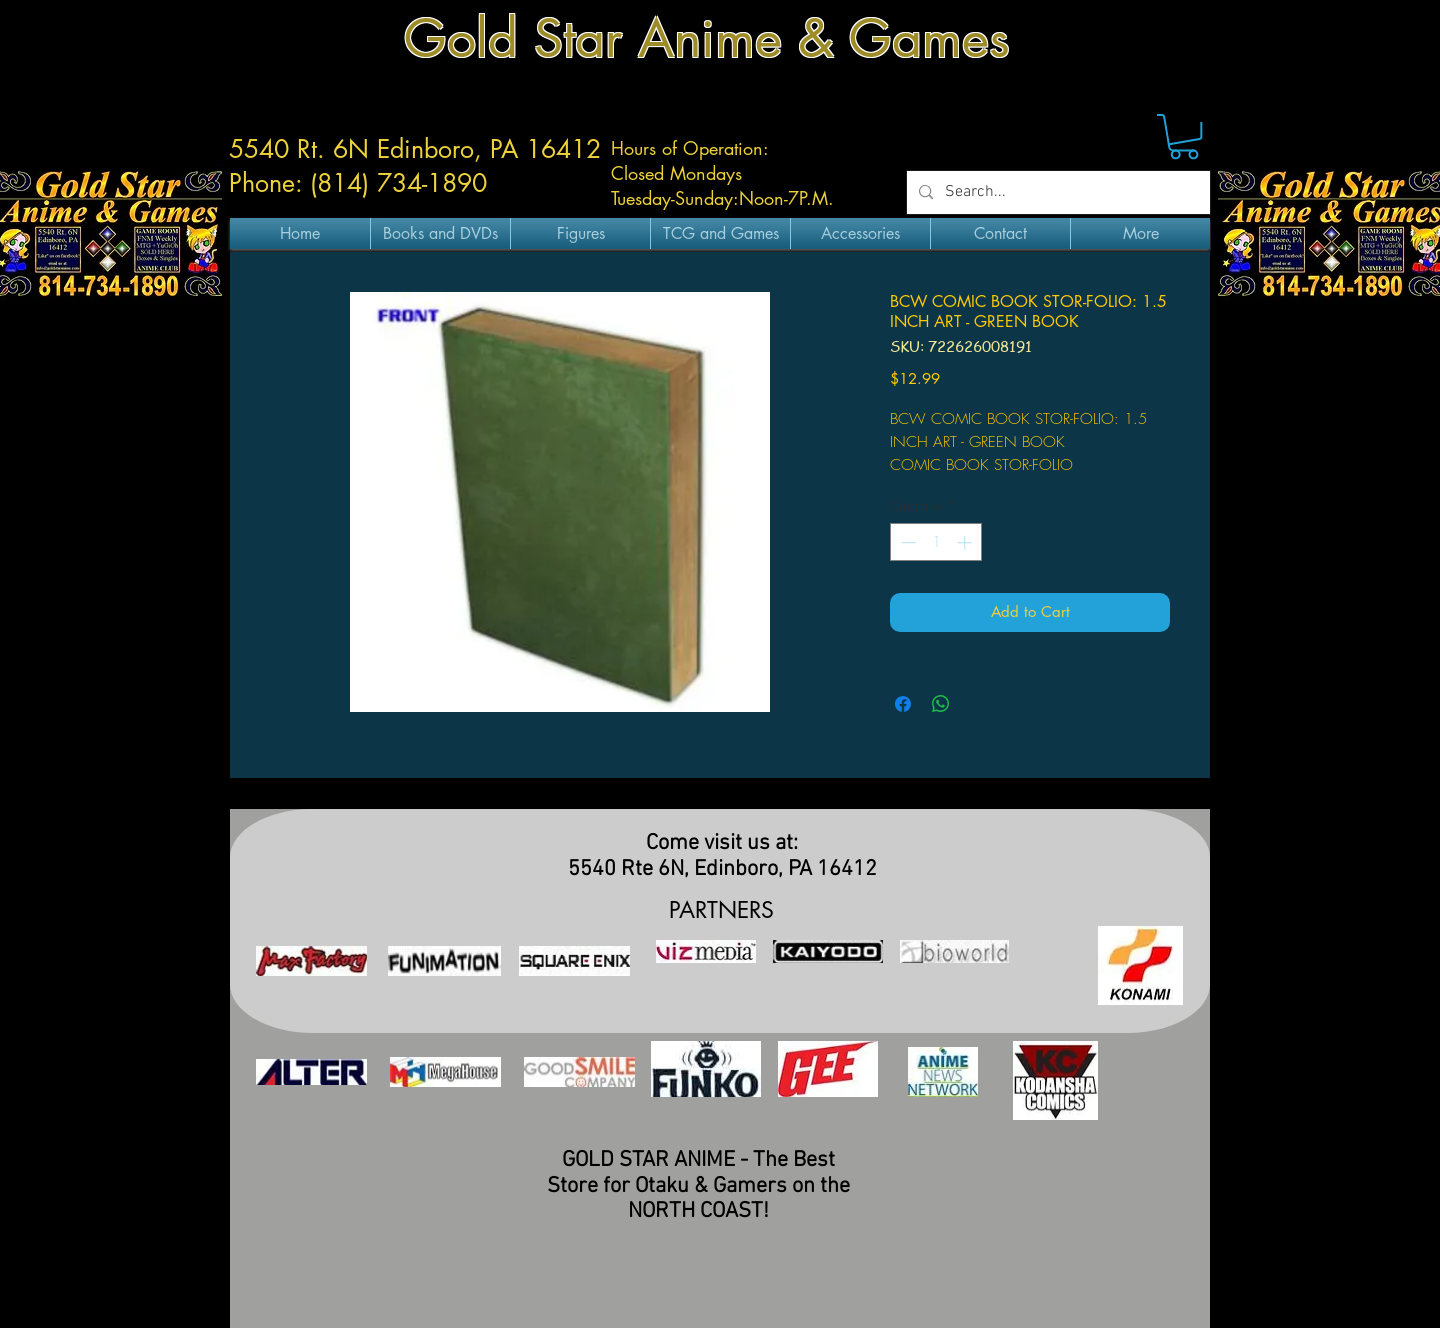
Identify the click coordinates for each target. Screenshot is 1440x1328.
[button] (1184, 136)
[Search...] (1056, 192)
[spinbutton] (936, 542)
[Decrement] (906, 542)
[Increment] (966, 542)
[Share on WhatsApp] (941, 704)
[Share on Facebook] (903, 704)
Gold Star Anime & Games (707, 38)
